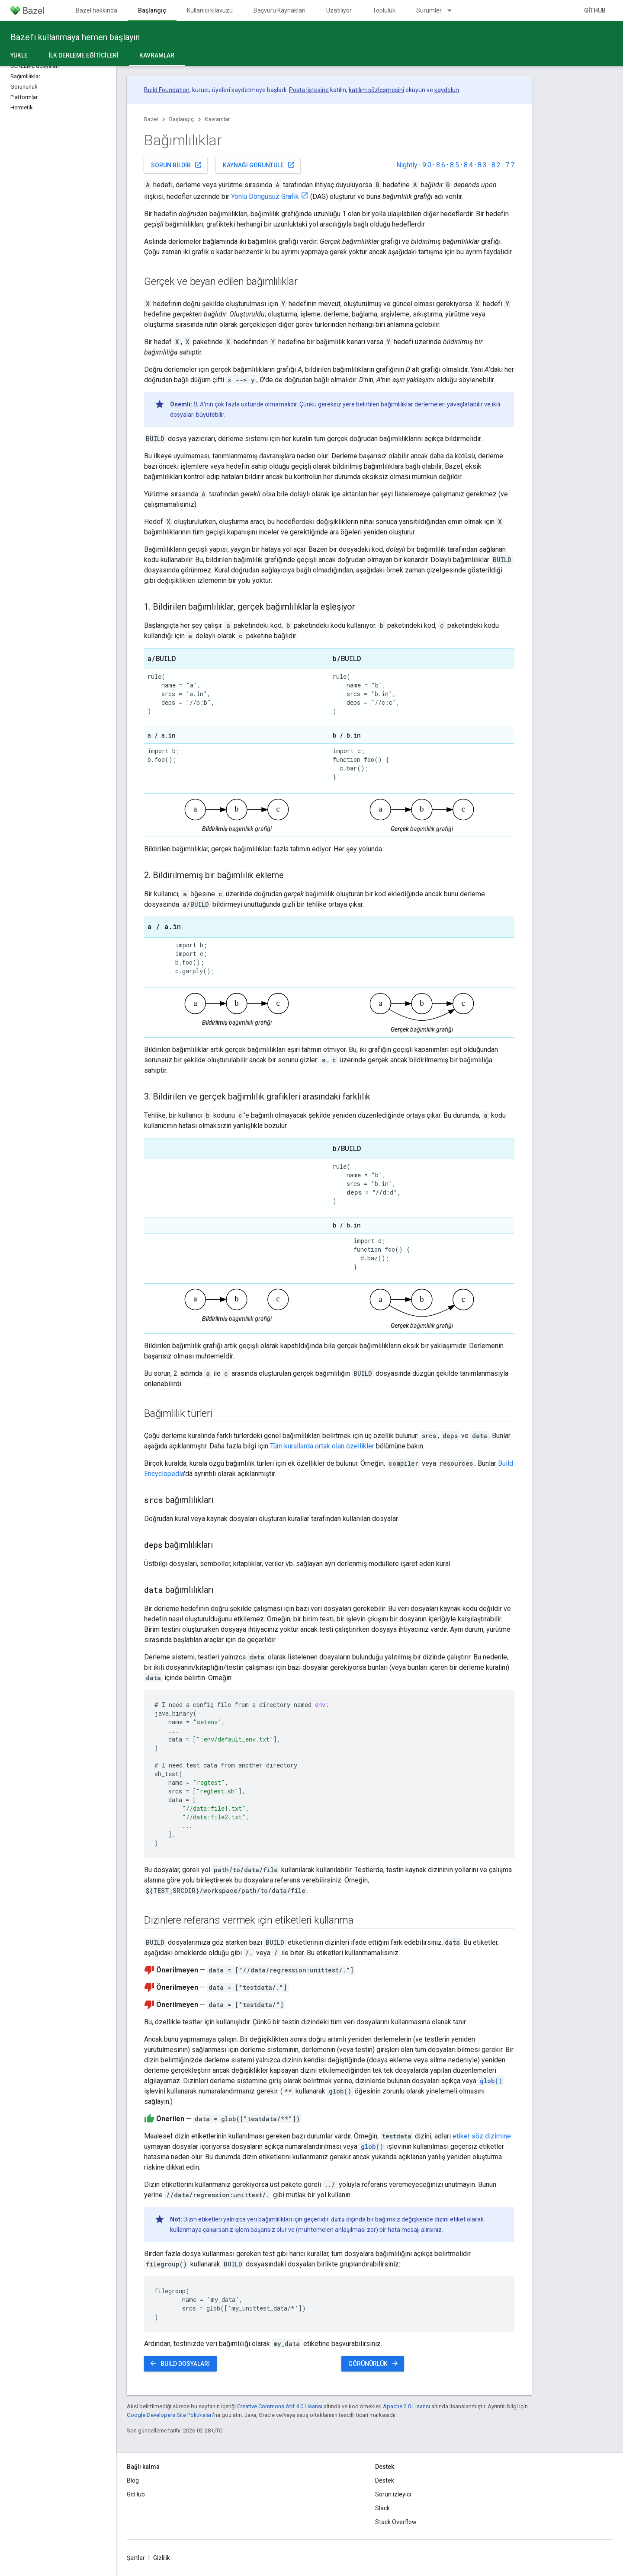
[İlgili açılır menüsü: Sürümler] (453, 10)
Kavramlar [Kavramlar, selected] (156, 55)
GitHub (595, 10)
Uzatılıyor (339, 10)
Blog (133, 2480)
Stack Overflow (396, 2521)
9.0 (426, 165)
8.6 (440, 165)
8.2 (496, 165)
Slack (382, 2508)
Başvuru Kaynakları (279, 10)
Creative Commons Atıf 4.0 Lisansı (279, 2406)
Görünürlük (373, 2363)
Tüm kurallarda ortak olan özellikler (322, 1446)
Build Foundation (166, 89)
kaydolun (446, 89)
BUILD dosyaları (179, 2363)
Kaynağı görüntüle (259, 165)
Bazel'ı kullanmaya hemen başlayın (75, 37)
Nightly (406, 165)
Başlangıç (181, 119)
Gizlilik (161, 2557)
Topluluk (384, 10)
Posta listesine (309, 89)
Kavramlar (217, 119)
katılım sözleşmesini (376, 89)
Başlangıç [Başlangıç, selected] (152, 10)
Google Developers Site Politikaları (170, 2415)
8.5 (454, 165)
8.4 (468, 165)
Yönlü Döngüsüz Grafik (265, 196)
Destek (384, 2480)
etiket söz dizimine (482, 2136)
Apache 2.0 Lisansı (406, 2406)
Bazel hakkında (96, 10)
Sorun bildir (176, 165)
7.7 (509, 165)
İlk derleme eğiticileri (83, 55)
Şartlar (136, 2557)
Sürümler (429, 10)
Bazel (151, 119)
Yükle (19, 55)
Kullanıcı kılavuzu (210, 10)
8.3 (482, 165)
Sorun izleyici (393, 2494)
